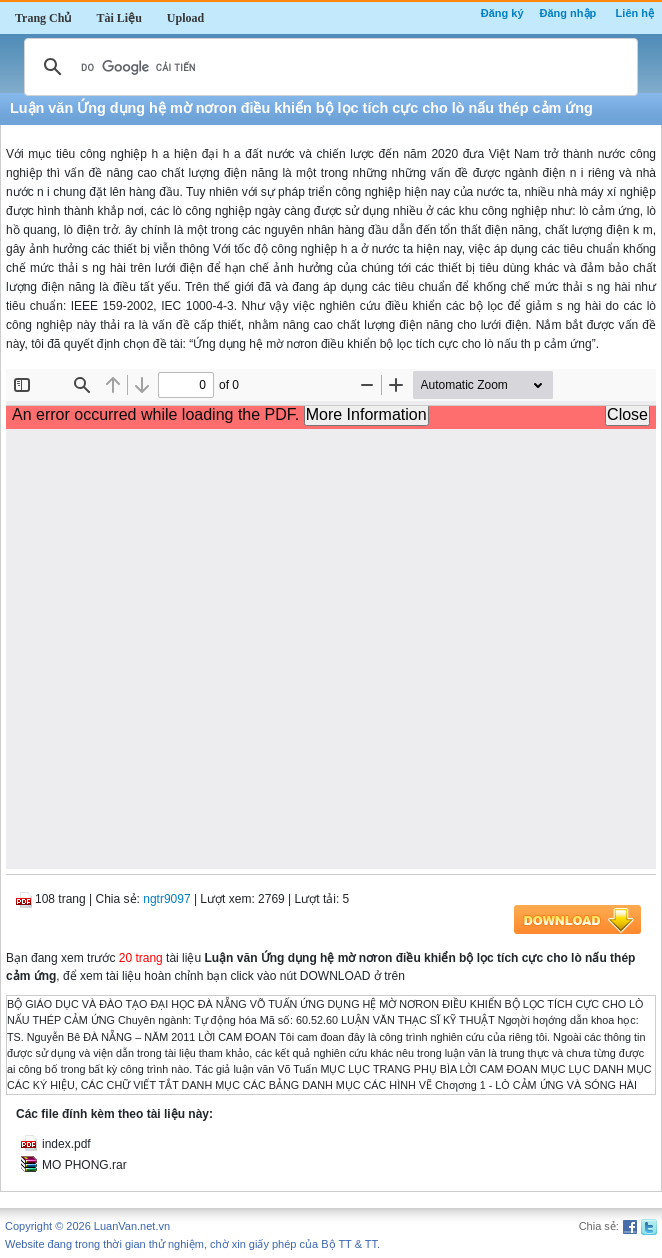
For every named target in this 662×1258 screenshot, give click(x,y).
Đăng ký (502, 13)
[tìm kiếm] (328, 67)
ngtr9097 (166, 899)
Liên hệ (635, 13)
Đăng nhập (568, 13)
